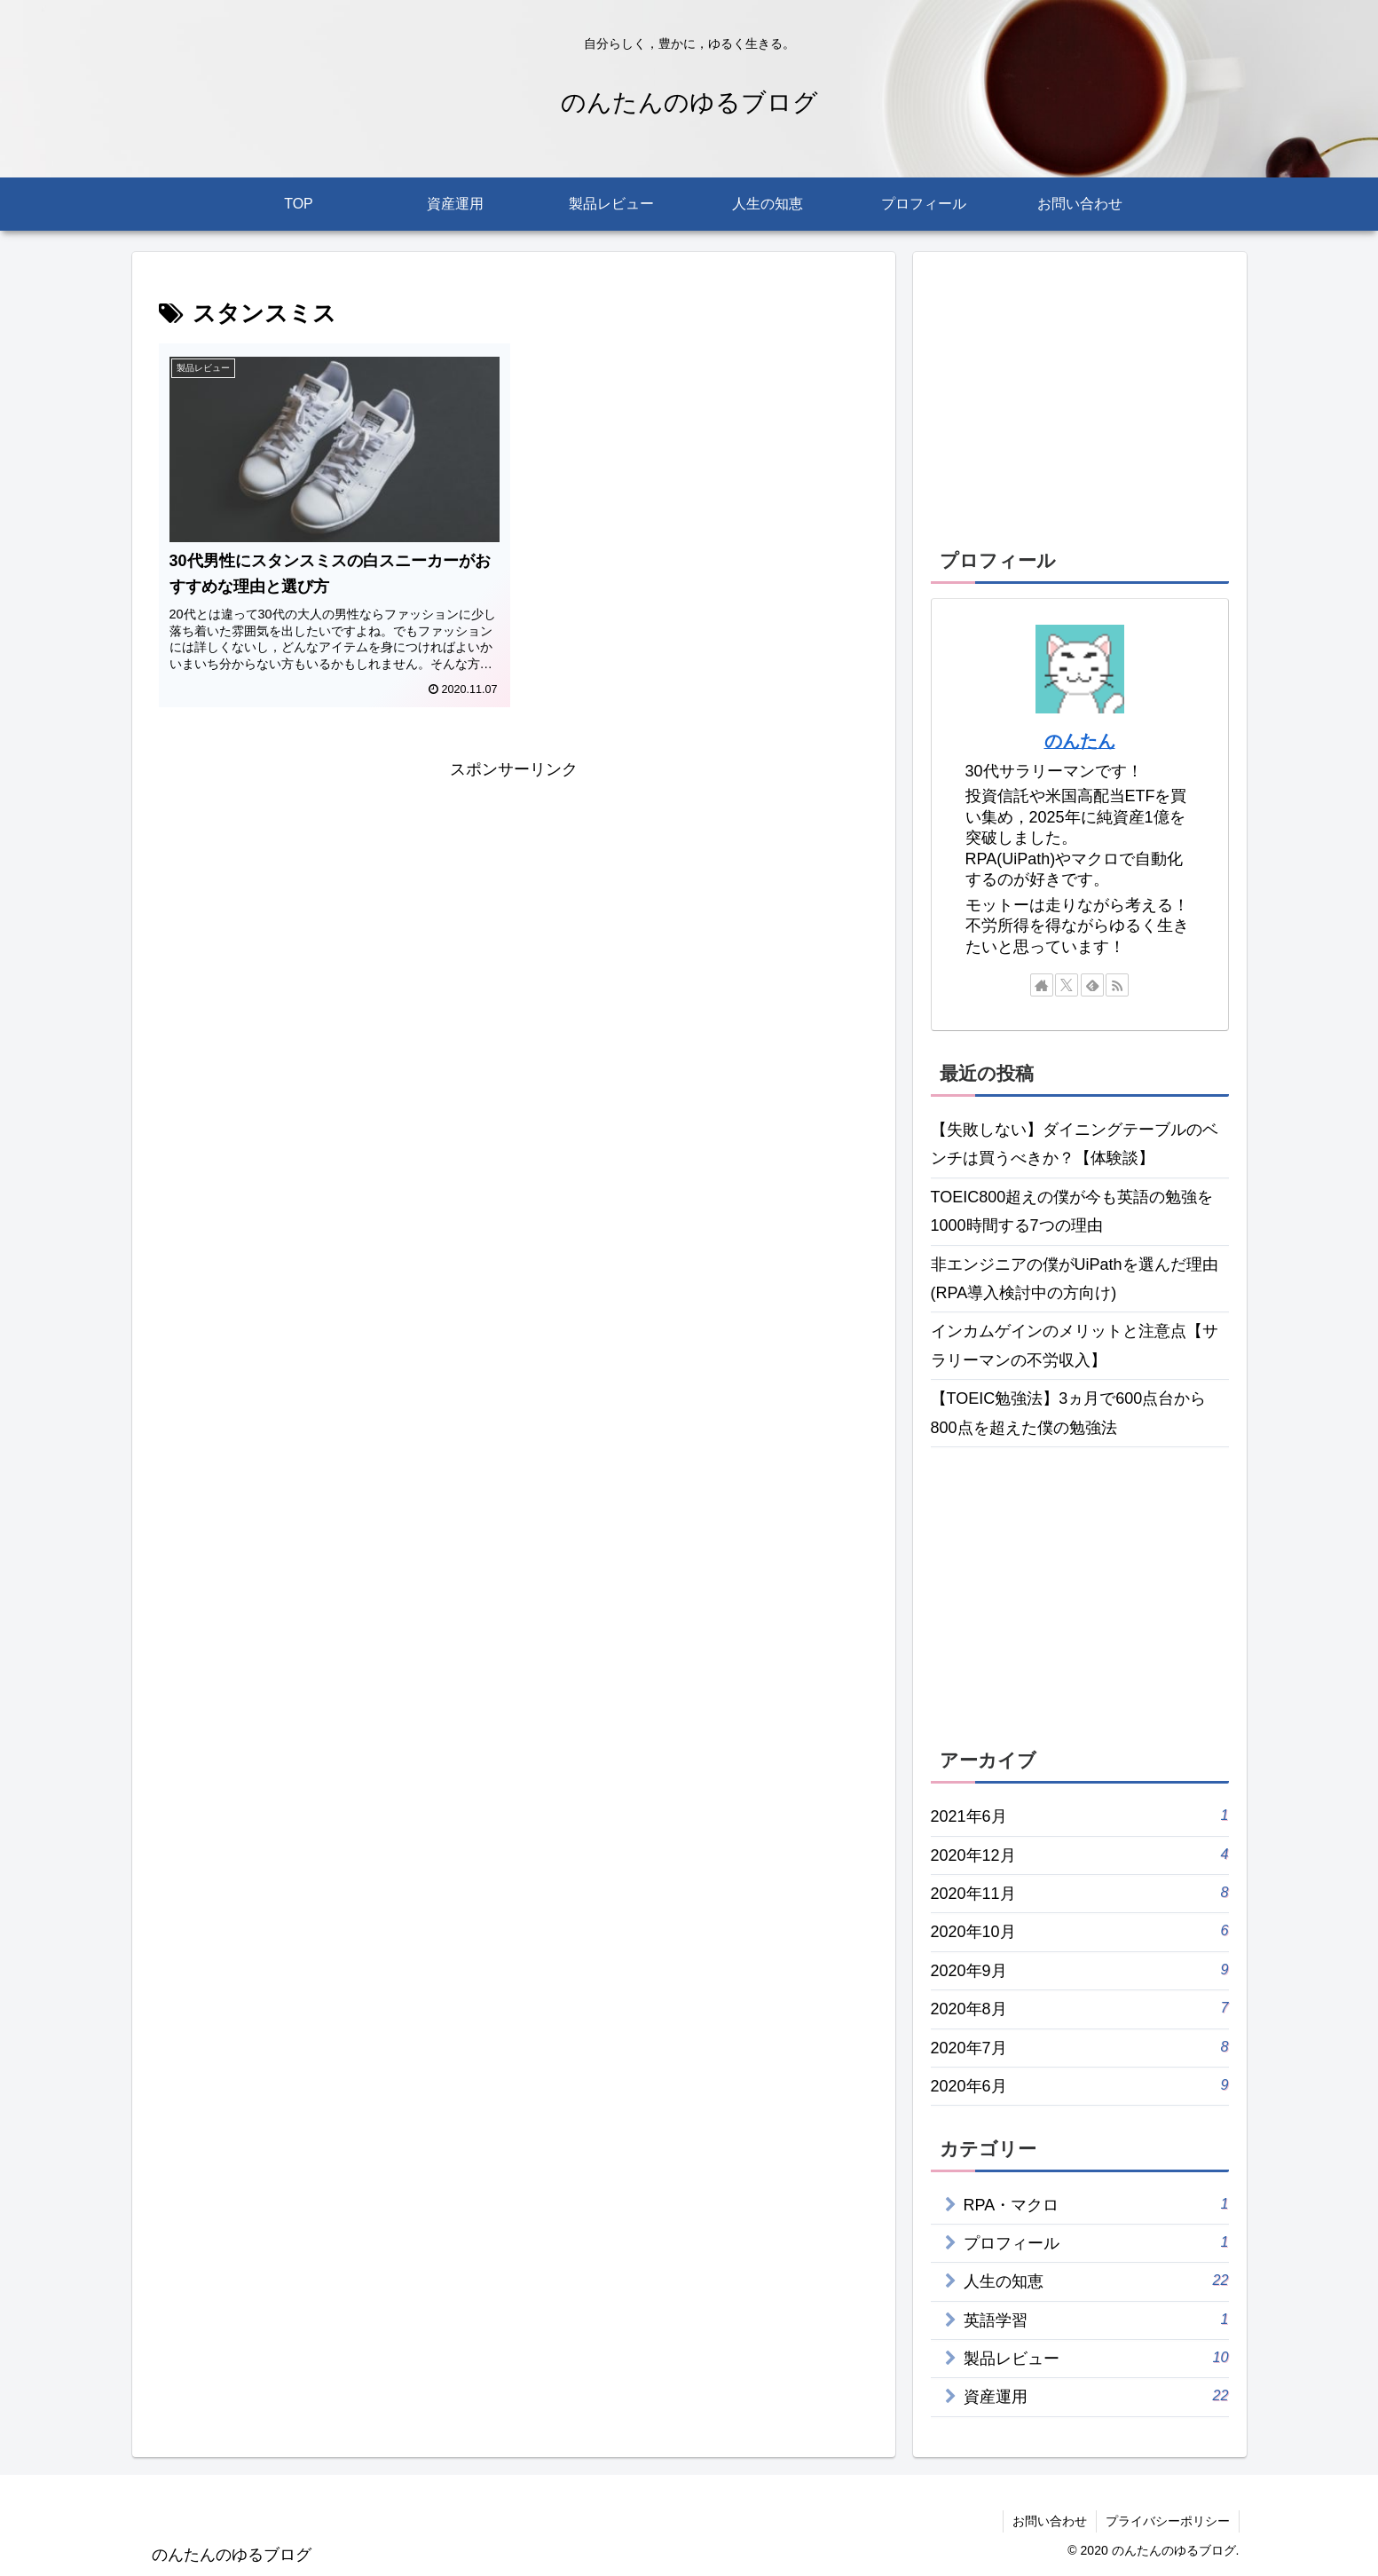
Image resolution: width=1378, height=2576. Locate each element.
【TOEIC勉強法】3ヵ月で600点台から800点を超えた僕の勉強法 (1069, 1413)
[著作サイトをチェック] (1041, 985)
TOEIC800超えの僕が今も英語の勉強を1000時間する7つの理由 (1072, 1211)
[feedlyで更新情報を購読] (1092, 985)
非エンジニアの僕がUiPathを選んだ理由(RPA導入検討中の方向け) (1074, 1279)
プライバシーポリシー (1168, 2521)
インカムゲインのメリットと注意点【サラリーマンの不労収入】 (1074, 1345)
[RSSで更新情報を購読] (1117, 985)
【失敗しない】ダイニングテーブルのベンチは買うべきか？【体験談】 (1074, 1144)
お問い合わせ (1049, 2521)
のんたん (1079, 741)
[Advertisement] (514, 908)
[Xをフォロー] (1066, 985)
